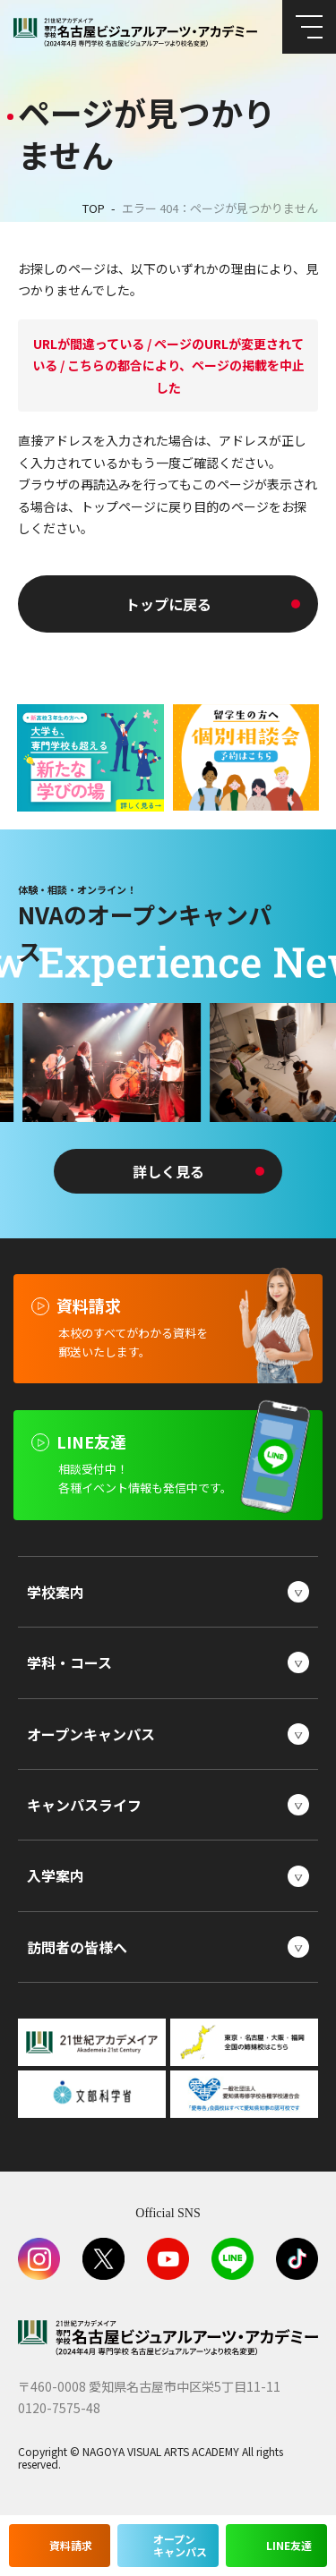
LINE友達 (289, 2545)
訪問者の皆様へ (77, 1947)
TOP (93, 208)
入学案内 (55, 1875)
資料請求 (70, 2545)
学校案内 (55, 1592)
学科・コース (69, 1662)
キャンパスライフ (84, 1804)
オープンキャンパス (91, 1734)
